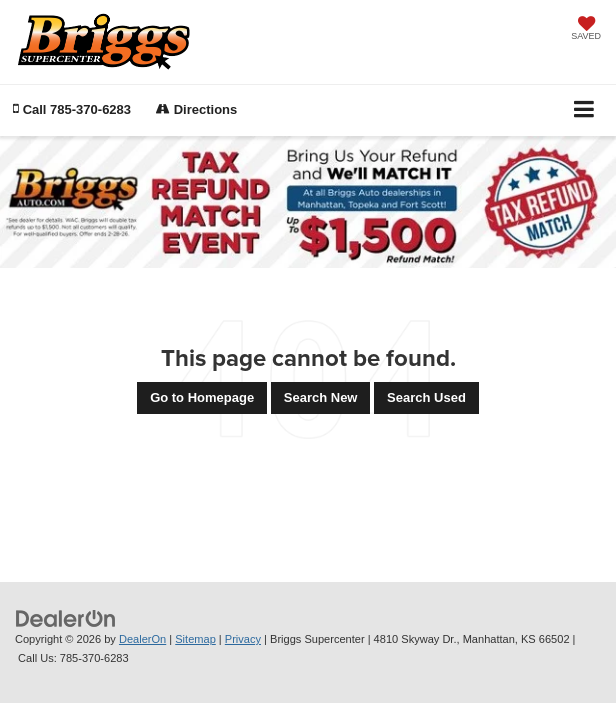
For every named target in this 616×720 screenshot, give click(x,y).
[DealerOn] (66, 618)
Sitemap (195, 639)
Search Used (426, 397)
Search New (321, 397)
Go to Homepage (202, 397)
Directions (196, 109)
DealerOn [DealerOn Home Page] (142, 639)
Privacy (243, 639)
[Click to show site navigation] (584, 110)
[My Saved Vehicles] (586, 30)
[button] (72, 109)
